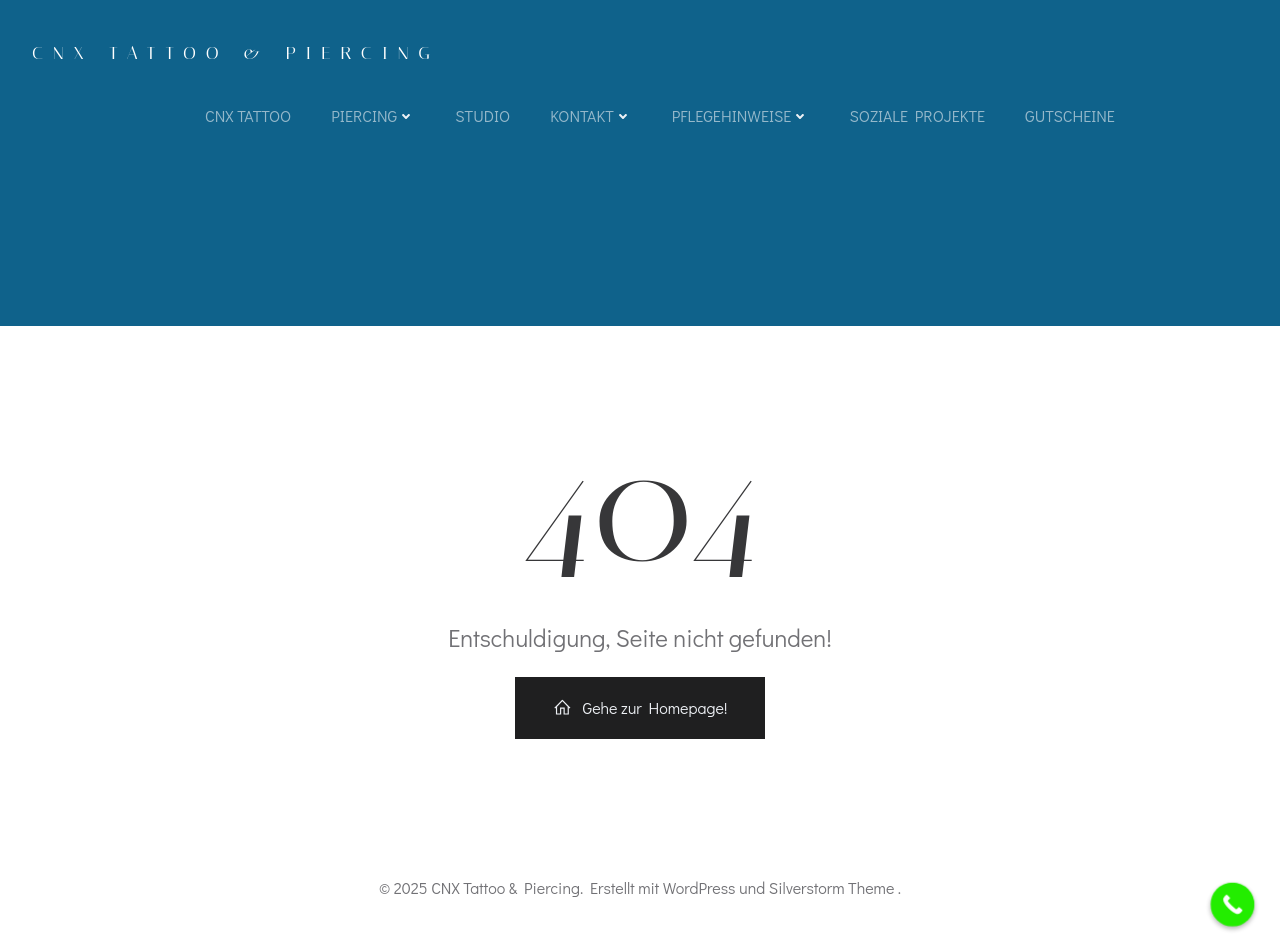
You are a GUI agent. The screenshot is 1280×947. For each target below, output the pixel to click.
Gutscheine (1070, 115)
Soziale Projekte (917, 115)
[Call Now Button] (1233, 905)
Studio (482, 115)
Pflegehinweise (741, 115)
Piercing (373, 115)
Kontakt (591, 115)
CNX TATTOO (248, 115)
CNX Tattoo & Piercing (236, 53)
